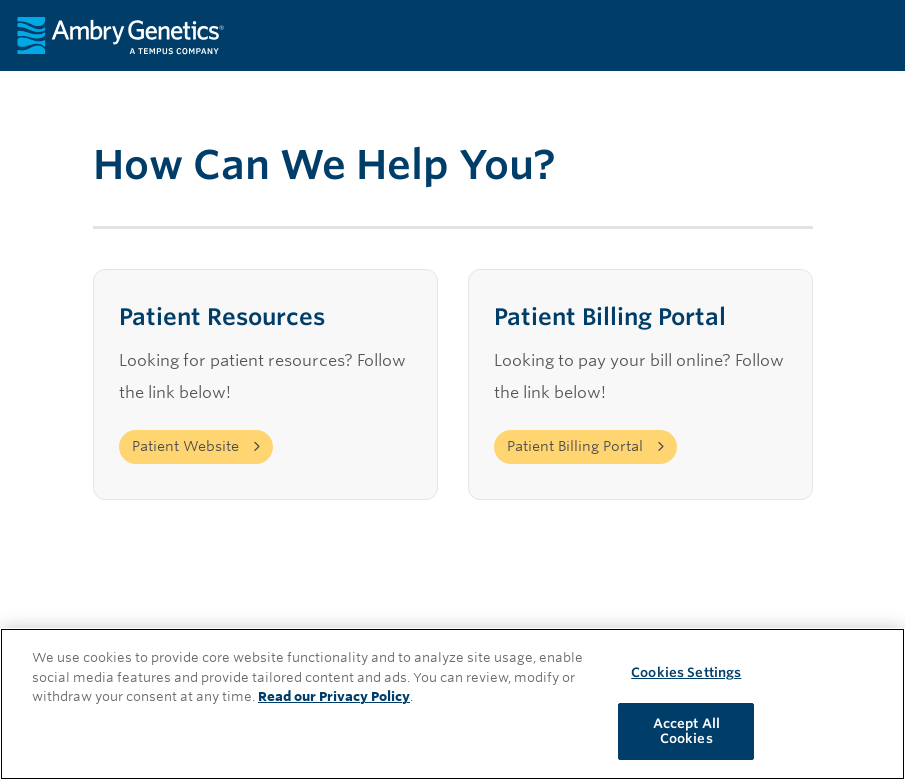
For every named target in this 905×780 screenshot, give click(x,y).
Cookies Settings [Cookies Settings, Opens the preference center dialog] (686, 672)
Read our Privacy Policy (334, 696)
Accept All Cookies (686, 731)
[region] (452, 704)
